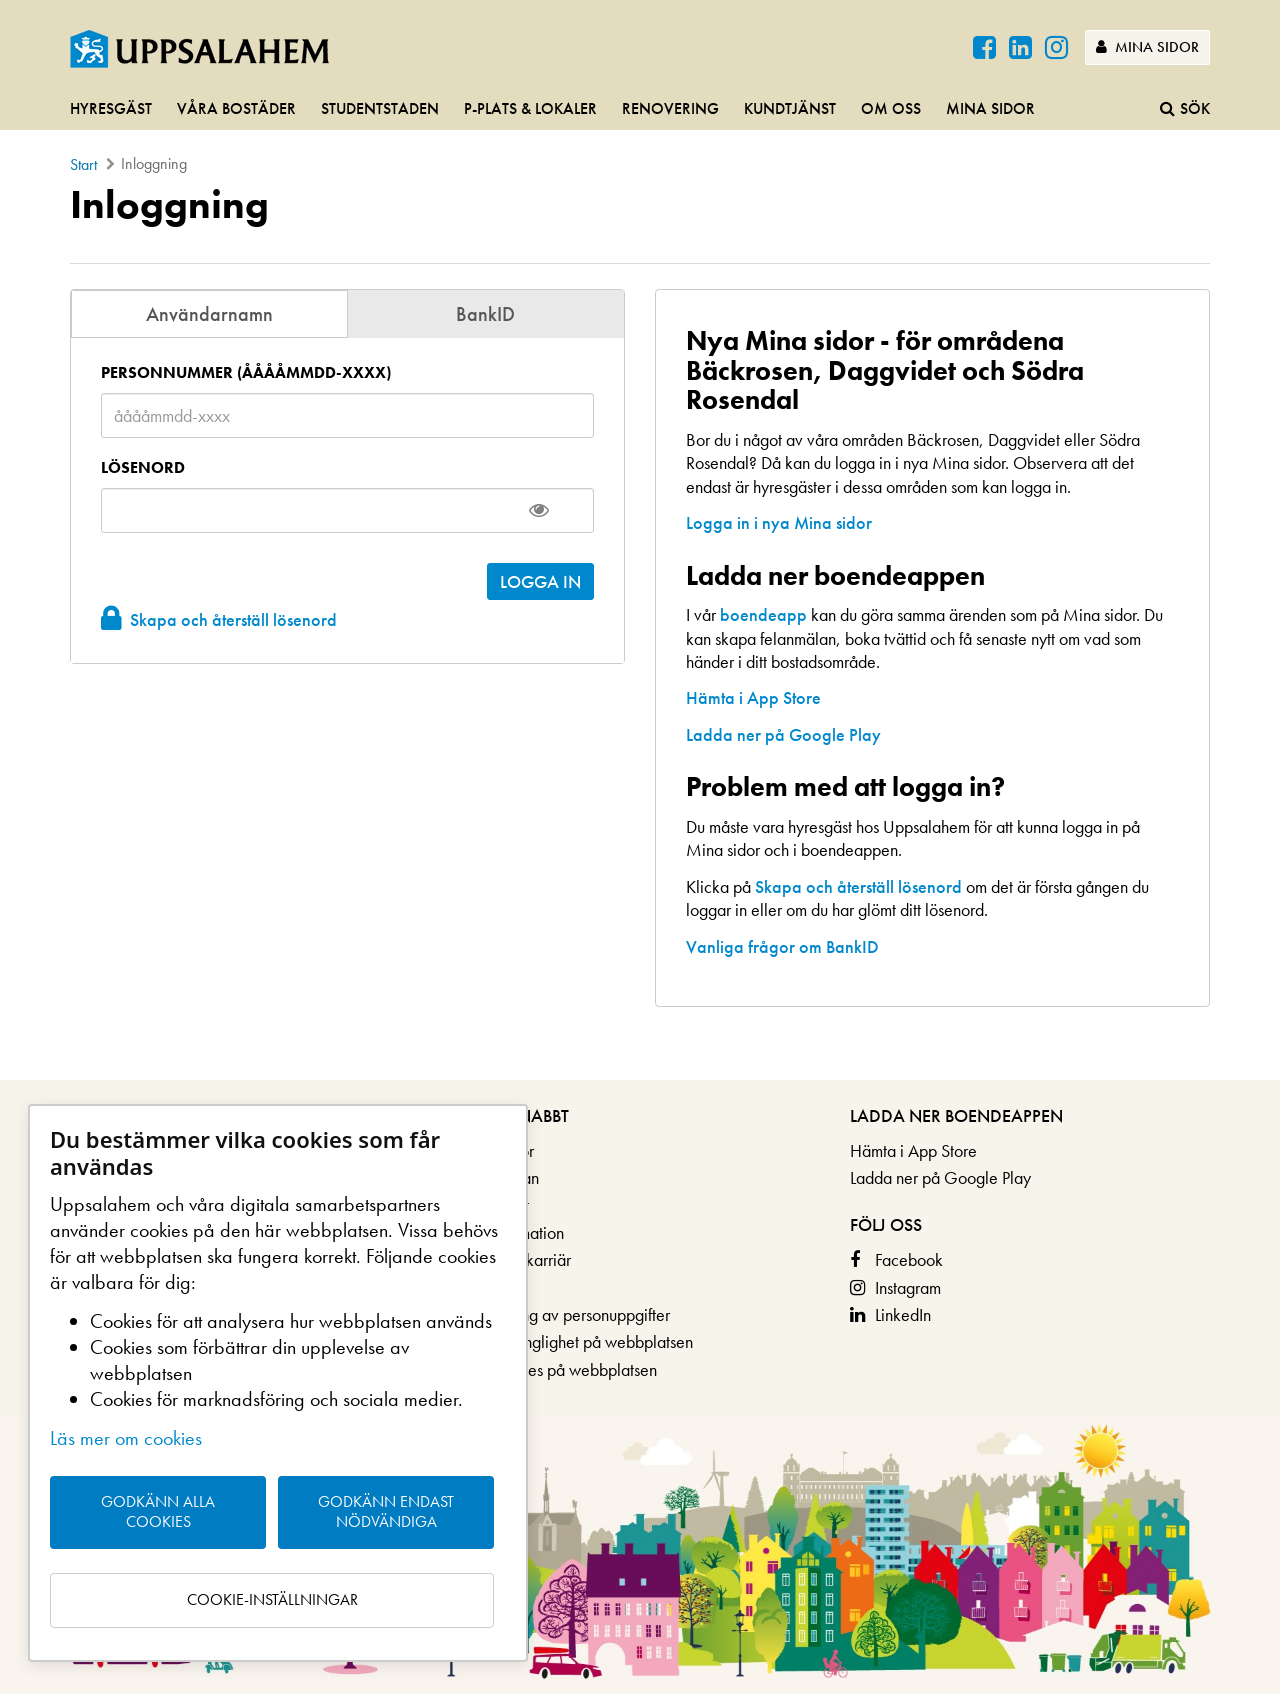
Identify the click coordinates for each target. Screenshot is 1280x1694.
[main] (640, 631)
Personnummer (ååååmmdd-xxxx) (246, 373)
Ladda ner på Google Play (783, 734)
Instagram (908, 1287)
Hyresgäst (111, 108)
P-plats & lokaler (530, 108)
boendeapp (763, 614)
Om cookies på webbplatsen (558, 1369)
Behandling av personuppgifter (565, 1314)
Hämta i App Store (753, 697)
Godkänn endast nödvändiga (386, 1512)
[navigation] (640, 110)
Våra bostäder (236, 108)
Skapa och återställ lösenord (233, 619)
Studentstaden (380, 108)
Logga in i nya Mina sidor (779, 522)
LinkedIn (903, 1314)
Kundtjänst (790, 108)
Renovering (670, 108)
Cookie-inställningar (272, 1599)
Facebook (909, 1259)
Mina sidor (1147, 47)
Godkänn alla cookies (158, 1512)
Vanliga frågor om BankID (782, 946)
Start (83, 164)
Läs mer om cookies (126, 1438)
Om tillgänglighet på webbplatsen (576, 1341)
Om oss (891, 108)
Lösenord (143, 468)
